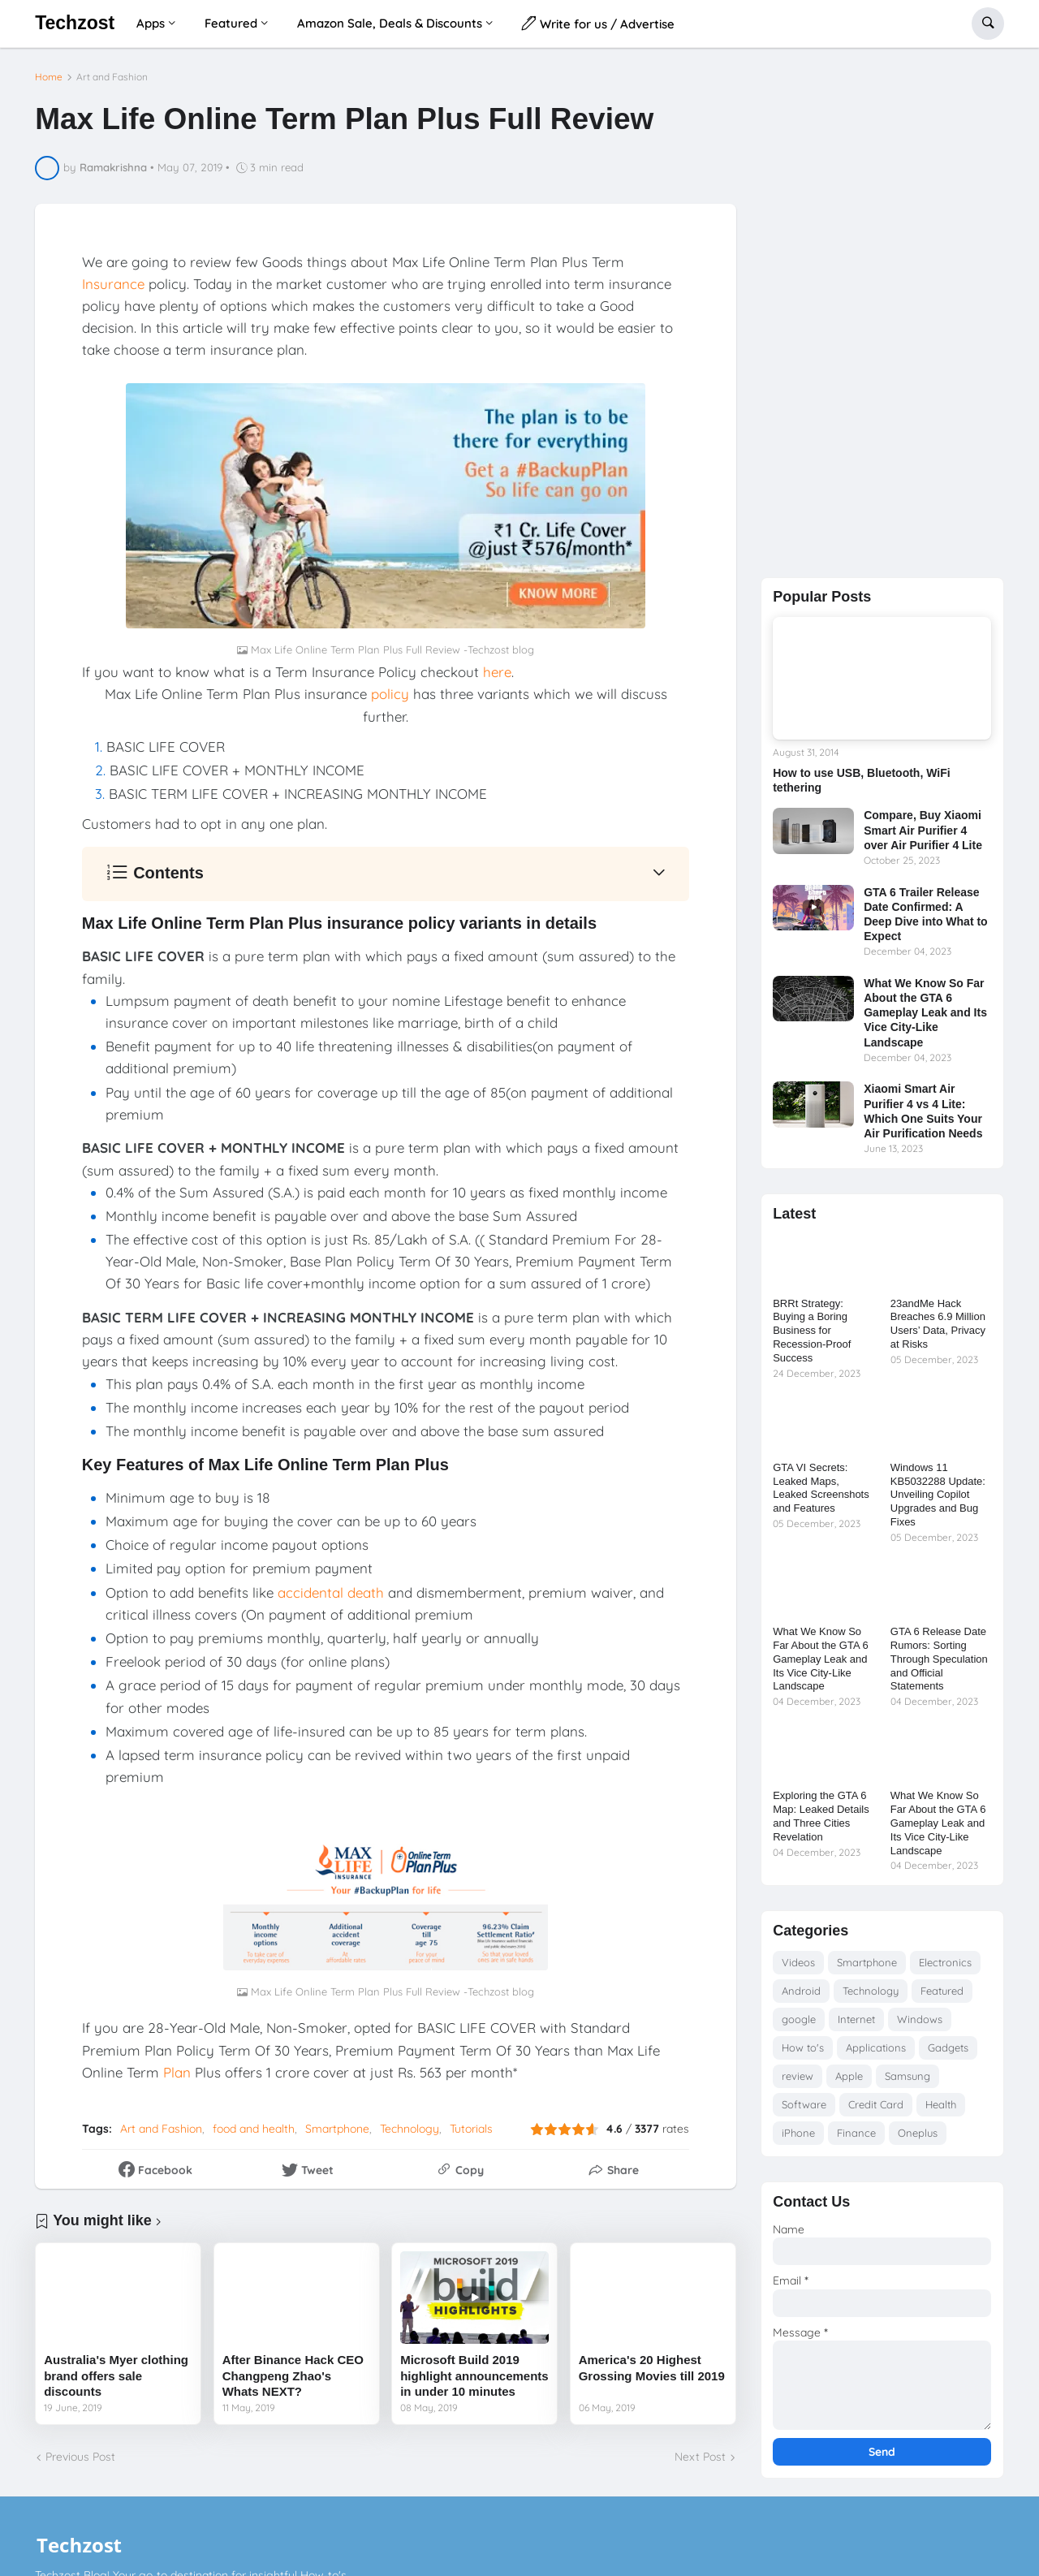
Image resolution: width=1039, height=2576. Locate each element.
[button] (988, 23)
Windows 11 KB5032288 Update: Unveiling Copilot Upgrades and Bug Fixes (937, 1501)
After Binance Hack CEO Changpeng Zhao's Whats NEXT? (293, 2369)
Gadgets (948, 2053)
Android (801, 1997)
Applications (876, 2053)
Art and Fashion (112, 71)
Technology (409, 2122)
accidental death (331, 1585)
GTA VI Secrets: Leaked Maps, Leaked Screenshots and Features (821, 1494)
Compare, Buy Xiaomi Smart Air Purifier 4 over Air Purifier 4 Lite (923, 837)
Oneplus (918, 2139)
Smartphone (337, 2122)
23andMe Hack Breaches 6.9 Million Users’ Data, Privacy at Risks (937, 1330)
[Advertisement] (882, 315)
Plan (177, 2064)
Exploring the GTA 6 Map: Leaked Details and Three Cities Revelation (821, 1822)
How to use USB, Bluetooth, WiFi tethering (861, 786)
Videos (798, 1968)
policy (390, 687)
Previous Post (80, 2450)
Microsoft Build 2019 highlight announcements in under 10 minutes (474, 2369)
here (497, 665)
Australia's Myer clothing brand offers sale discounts (116, 2369)
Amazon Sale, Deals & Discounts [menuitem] (389, 23)
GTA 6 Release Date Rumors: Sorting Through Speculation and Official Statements (939, 1665)
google (799, 2025)
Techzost (74, 22)
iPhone (798, 2139)
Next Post (700, 2450)
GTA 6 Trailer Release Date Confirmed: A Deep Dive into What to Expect (925, 921)
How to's (803, 2053)
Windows (919, 2025)
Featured (942, 1997)
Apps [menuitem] (150, 23)
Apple (849, 2082)
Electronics (945, 1968)
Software (804, 2110)
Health (940, 2110)
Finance (856, 2139)
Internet (856, 2025)
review (797, 2082)
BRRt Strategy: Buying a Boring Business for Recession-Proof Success (812, 1337)
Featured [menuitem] (231, 23)
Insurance (113, 276)
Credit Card (875, 2110)
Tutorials (471, 2122)
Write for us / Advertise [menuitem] (598, 23)
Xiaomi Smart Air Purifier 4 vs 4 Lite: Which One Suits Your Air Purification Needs (923, 1118)
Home (49, 71)
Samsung (907, 2082)
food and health (254, 2122)
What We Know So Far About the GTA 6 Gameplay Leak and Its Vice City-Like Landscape (925, 1019)
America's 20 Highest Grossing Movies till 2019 (652, 2361)
